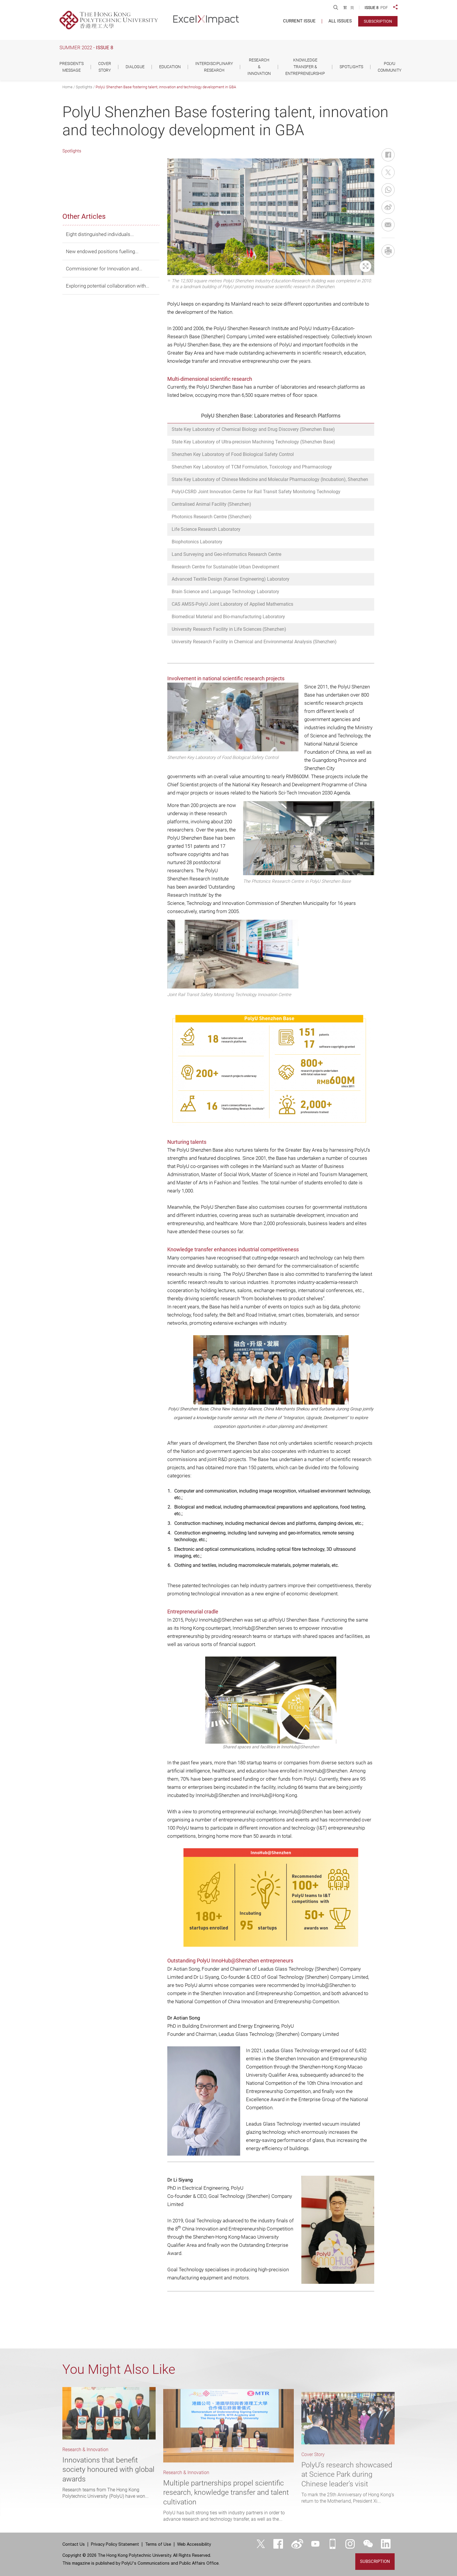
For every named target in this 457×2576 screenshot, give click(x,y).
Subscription (378, 21)
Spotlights (84, 87)
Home (67, 87)
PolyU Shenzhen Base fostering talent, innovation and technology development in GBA (166, 87)
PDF (384, 7)
